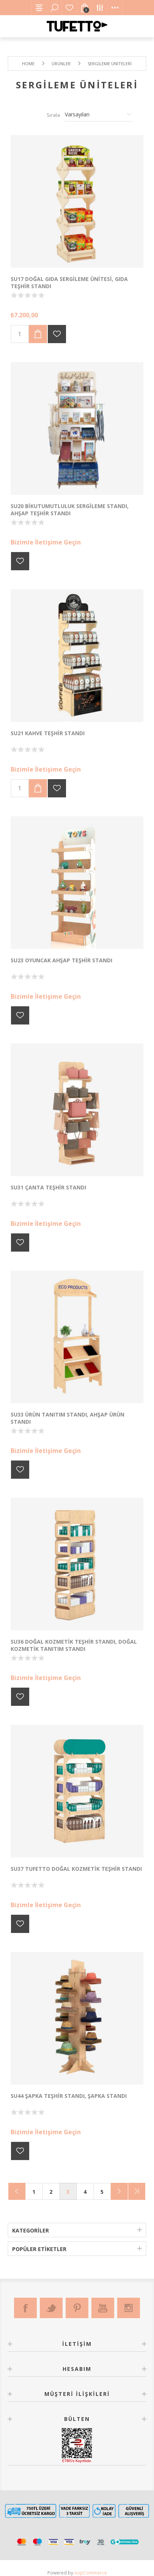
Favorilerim (69, 7)
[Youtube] (102, 2308)
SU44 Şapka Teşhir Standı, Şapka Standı (69, 2095)
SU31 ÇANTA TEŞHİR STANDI (48, 1187)
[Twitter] (51, 2308)
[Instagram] (128, 2308)
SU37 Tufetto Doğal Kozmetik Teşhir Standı (76, 1868)
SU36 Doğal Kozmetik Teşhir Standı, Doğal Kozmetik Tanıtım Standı (74, 1645)
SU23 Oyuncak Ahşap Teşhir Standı (61, 960)
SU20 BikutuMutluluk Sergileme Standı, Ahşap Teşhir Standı (70, 509)
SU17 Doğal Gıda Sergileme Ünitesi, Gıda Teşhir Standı (69, 282)
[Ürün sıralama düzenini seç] (98, 115)
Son (136, 2191)
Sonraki (119, 2191)
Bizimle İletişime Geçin (46, 542)
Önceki (16, 2191)
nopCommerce (90, 2573)
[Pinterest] (77, 2308)
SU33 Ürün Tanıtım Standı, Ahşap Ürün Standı (67, 1418)
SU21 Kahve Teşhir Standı (48, 733)
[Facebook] (25, 2308)
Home (28, 63)
